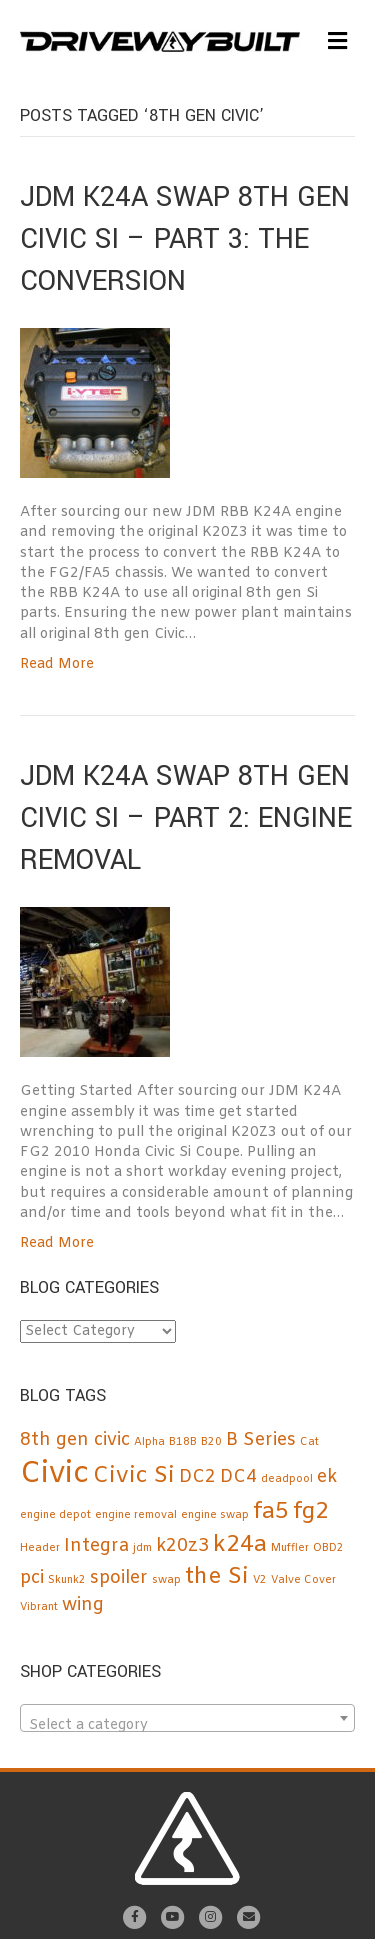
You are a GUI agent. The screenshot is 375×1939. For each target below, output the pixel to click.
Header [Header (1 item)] (40, 1548)
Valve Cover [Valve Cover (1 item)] (303, 1580)
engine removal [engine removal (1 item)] (136, 1515)
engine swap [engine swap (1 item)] (215, 1515)
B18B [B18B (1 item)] (183, 1442)
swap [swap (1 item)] (166, 1580)
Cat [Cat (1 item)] (309, 1442)
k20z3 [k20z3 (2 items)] (182, 1546)
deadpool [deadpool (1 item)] (287, 1479)
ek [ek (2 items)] (327, 1477)
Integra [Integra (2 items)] (96, 1546)
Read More (57, 664)
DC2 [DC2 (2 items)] (197, 1477)
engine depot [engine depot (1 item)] (55, 1515)
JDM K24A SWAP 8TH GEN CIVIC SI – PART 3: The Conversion (185, 239)
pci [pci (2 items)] (32, 1578)
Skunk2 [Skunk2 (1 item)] (67, 1580)
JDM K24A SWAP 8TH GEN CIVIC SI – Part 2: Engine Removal (186, 818)
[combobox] (187, 1718)
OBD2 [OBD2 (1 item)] (328, 1548)
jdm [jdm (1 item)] (142, 1548)
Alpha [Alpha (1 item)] (149, 1442)
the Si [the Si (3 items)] (217, 1577)
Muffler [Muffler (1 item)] (290, 1548)
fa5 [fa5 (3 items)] (271, 1512)
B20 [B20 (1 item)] (211, 1442)
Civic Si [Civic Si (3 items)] (134, 1476)
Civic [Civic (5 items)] (54, 1474)
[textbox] (187, 1726)
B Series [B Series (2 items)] (261, 1440)
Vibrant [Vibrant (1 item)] (39, 1607)
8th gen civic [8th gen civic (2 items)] (75, 1440)
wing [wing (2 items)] (83, 1605)
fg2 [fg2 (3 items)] (311, 1512)
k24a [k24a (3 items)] (240, 1545)
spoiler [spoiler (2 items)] (119, 1578)
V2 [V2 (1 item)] (260, 1580)
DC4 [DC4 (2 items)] (238, 1477)
